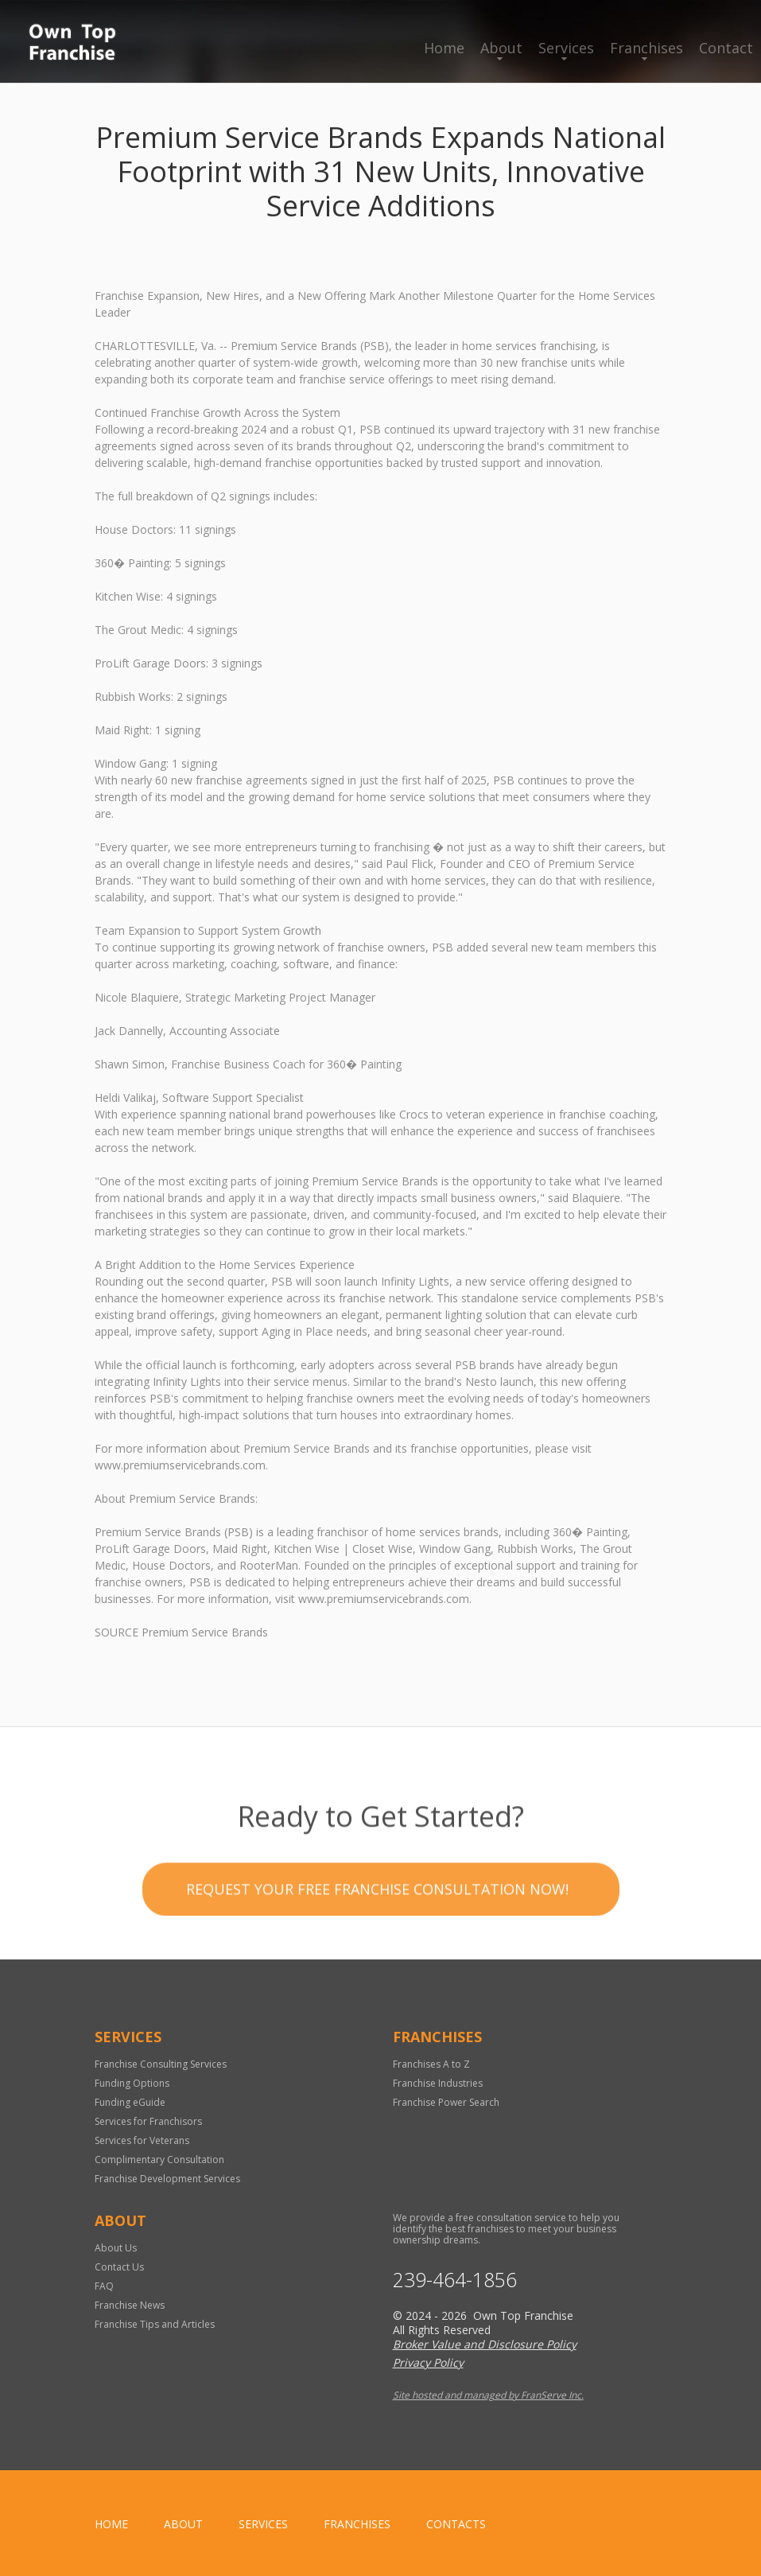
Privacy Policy (428, 2362)
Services (566, 47)
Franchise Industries (438, 2083)
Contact (726, 47)
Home (444, 47)
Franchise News (130, 2305)
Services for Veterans (142, 2140)
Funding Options (132, 2083)
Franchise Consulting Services (161, 2064)
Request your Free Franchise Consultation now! (377, 1964)
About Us (116, 2248)
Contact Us (119, 2267)
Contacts (456, 2523)
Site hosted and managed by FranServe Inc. (488, 2395)
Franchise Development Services (167, 2178)
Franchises (646, 47)
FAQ (104, 2286)
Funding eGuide (130, 2102)
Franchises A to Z (431, 2064)
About (501, 47)
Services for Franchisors (148, 2121)
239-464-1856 (455, 2280)
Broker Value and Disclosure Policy (485, 2344)
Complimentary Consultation (159, 2159)
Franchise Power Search (446, 2102)
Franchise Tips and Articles (155, 2324)
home (111, 2523)
